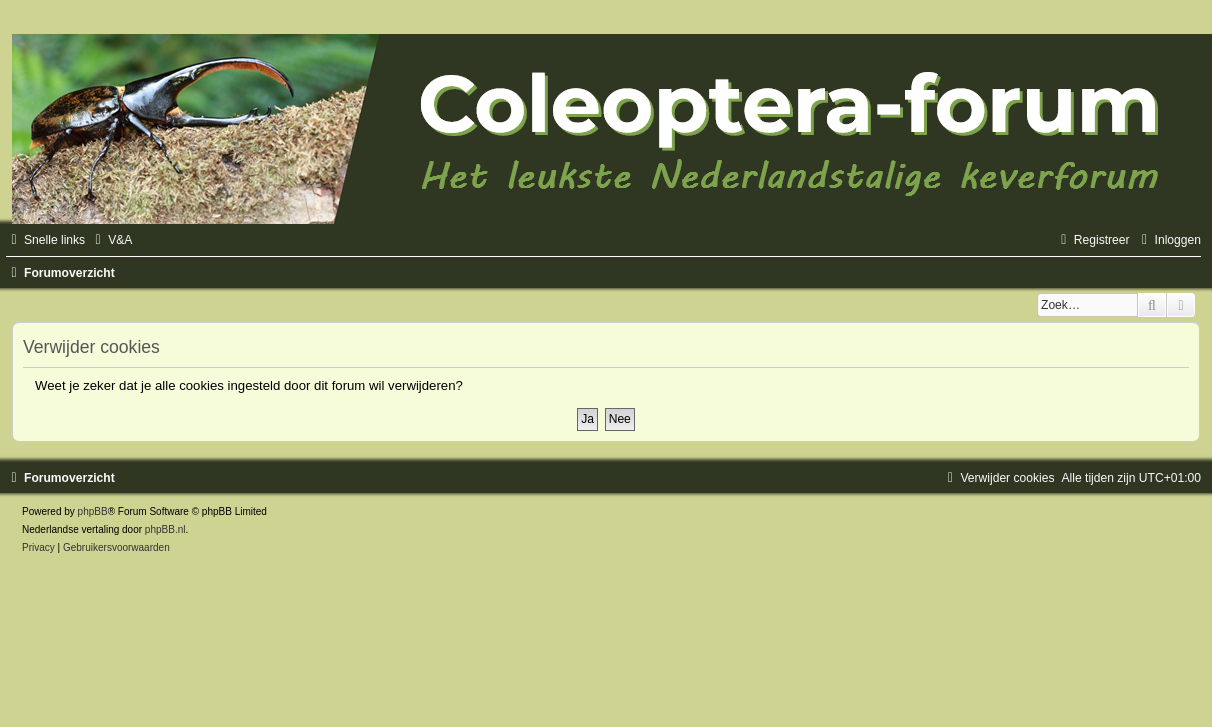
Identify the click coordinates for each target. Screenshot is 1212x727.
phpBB (93, 511)
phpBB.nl (165, 529)
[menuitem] (111, 240)
